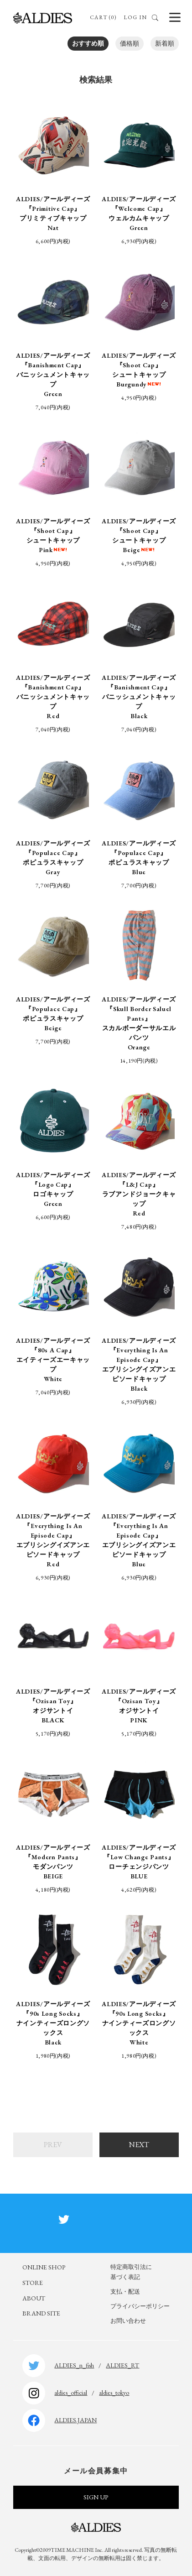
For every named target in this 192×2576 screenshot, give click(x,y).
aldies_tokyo (114, 2392)
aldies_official (70, 2392)
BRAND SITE (41, 2313)
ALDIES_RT (122, 2365)
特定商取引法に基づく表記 (131, 2271)
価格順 (129, 43)
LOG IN (135, 17)
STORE (32, 2283)
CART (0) (103, 17)
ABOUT (33, 2298)
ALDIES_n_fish (74, 2365)
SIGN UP (95, 2497)
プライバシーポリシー (140, 2306)
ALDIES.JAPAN (75, 2420)
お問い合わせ (128, 2320)
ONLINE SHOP (43, 2267)
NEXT (139, 2144)
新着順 (164, 43)
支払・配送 (125, 2291)
